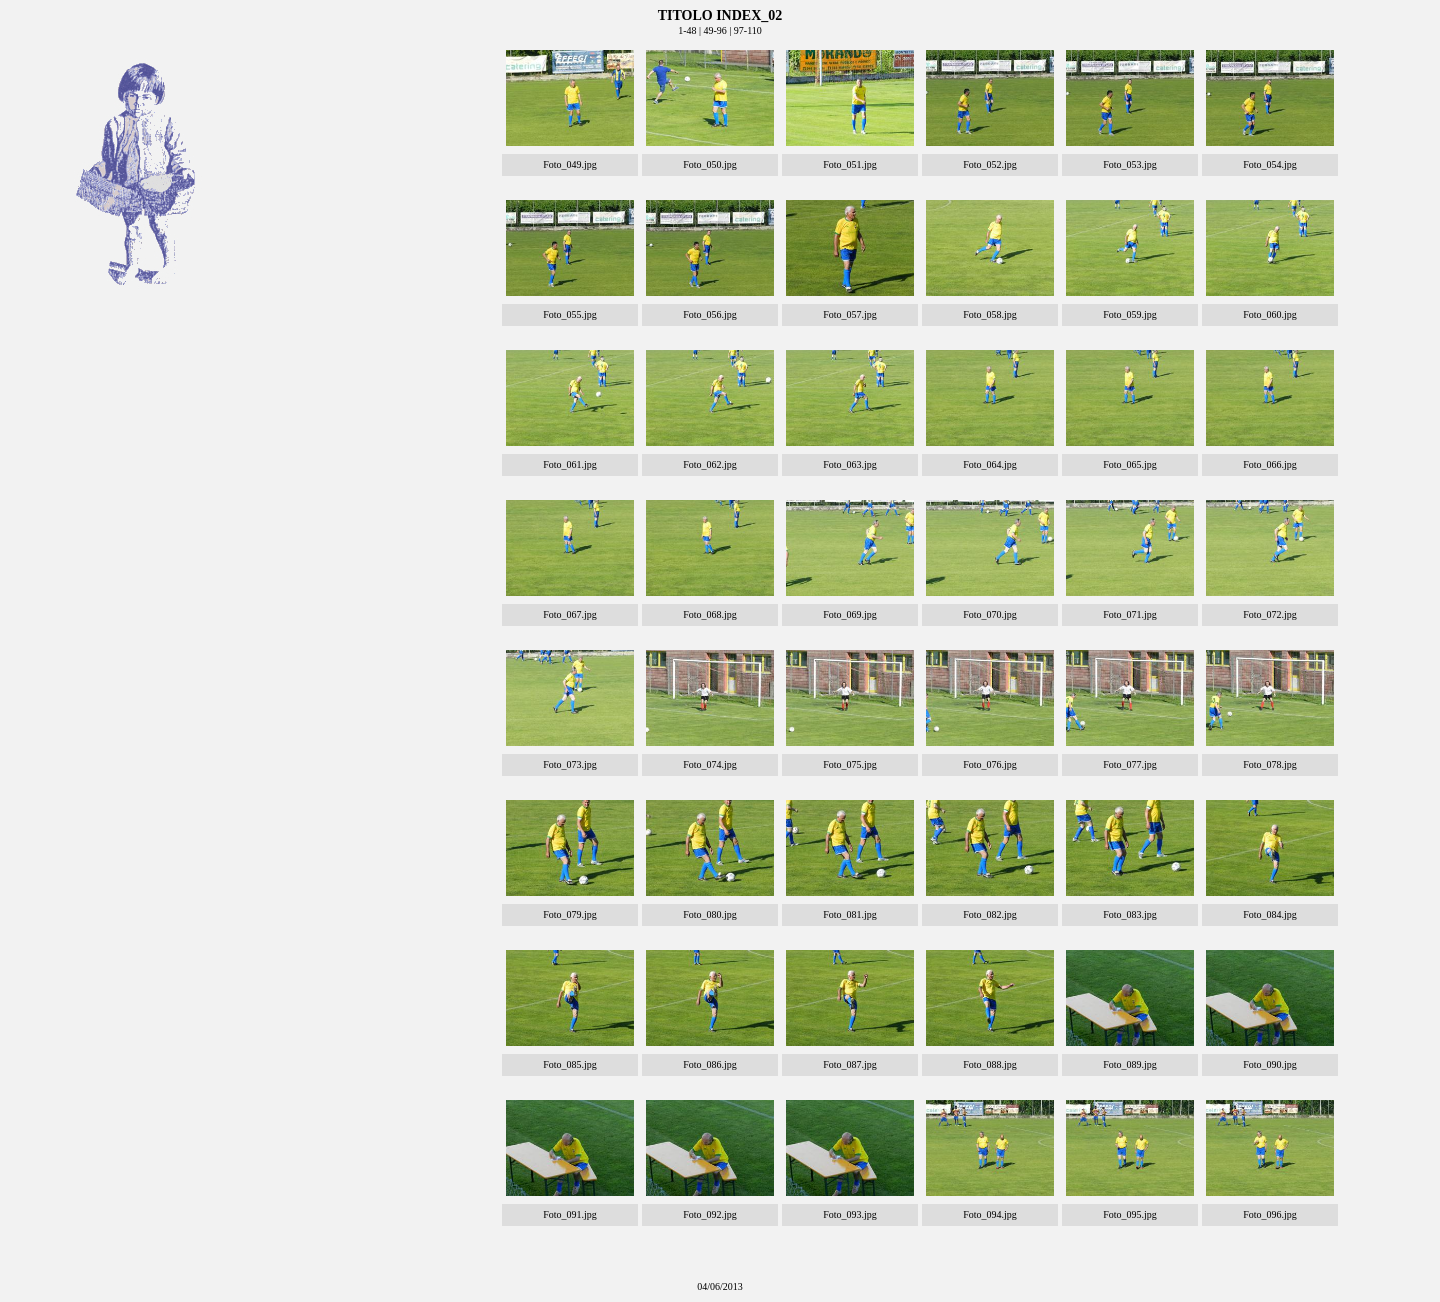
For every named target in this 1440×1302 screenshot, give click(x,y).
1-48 (687, 30)
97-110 (748, 30)
